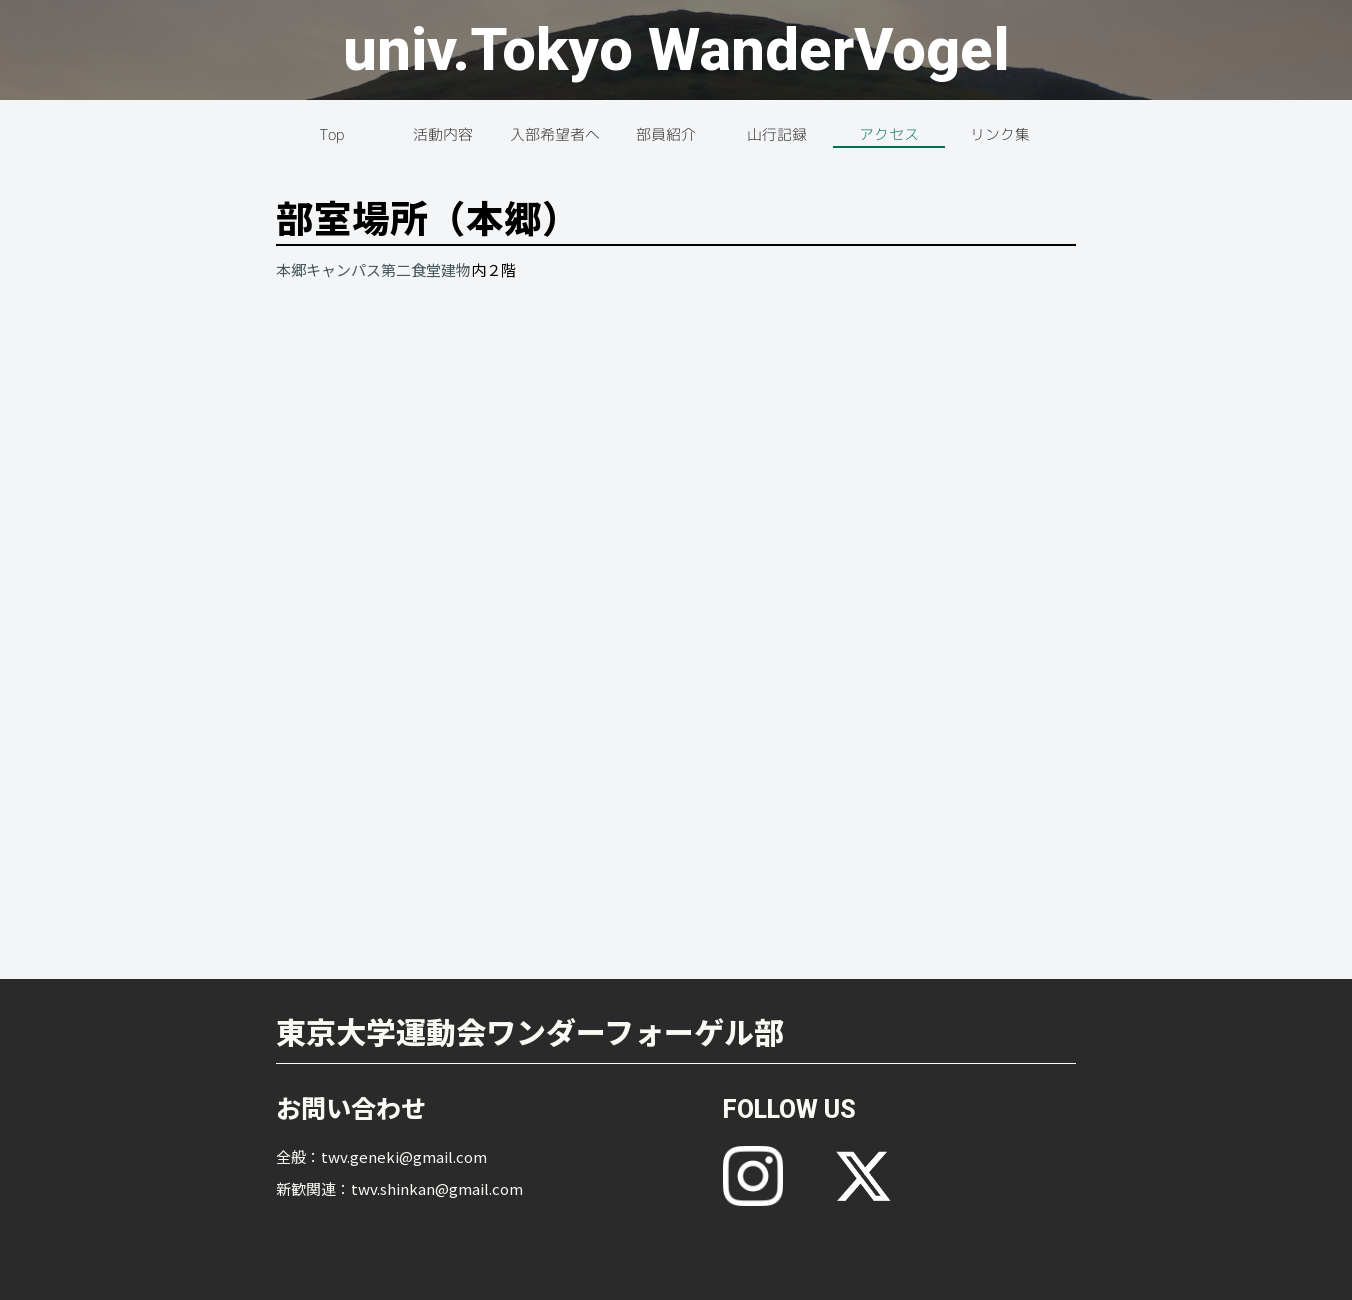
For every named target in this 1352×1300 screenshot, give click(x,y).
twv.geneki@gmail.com (404, 1156)
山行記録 (777, 134)
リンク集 (1000, 134)
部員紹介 (666, 134)
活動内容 (443, 134)
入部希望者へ (555, 134)
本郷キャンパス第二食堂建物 (373, 269)
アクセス (889, 134)
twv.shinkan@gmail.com (437, 1188)
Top (331, 134)
